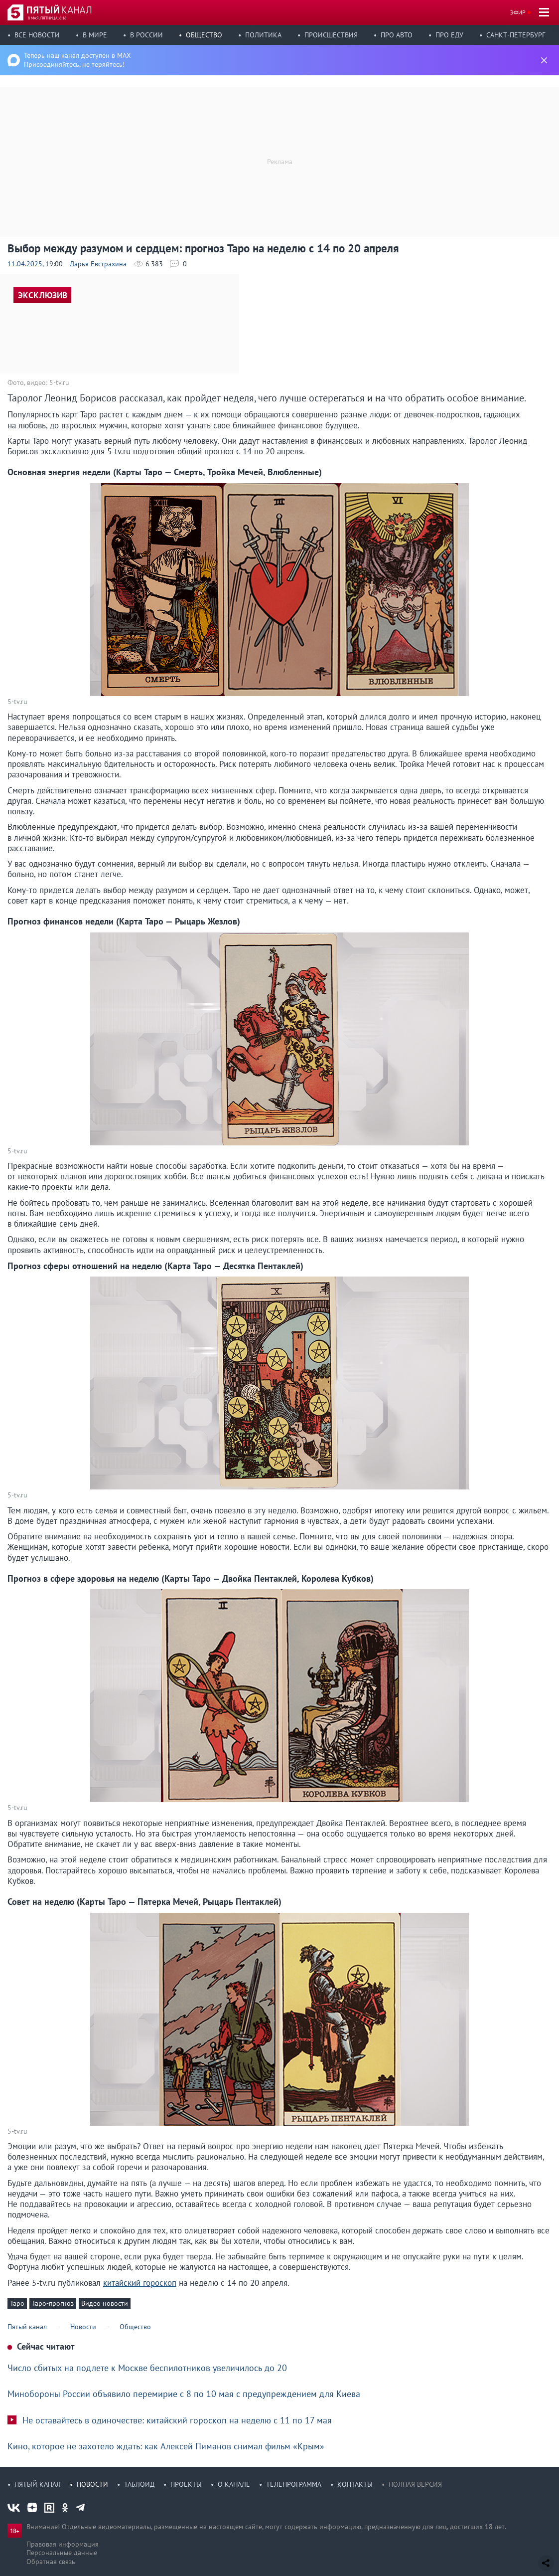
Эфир (518, 12)
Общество (204, 34)
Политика (263, 34)
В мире (95, 34)
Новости (92, 2484)
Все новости (37, 34)
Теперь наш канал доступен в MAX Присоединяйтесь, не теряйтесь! (77, 60)
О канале (234, 2484)
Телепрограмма (293, 2484)
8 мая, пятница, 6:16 (47, 17)
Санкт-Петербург (515, 34)
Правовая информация (62, 2544)
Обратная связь (50, 2561)
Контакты (355, 2484)
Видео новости (104, 2303)
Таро (17, 2303)
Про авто (397, 34)
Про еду (449, 34)
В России (146, 34)
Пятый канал (37, 2484)
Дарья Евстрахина (98, 263)
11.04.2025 (24, 263)
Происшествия (331, 34)
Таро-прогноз (53, 2303)
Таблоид (139, 2484)
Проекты (186, 2484)
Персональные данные (61, 2552)
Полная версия (415, 2484)
